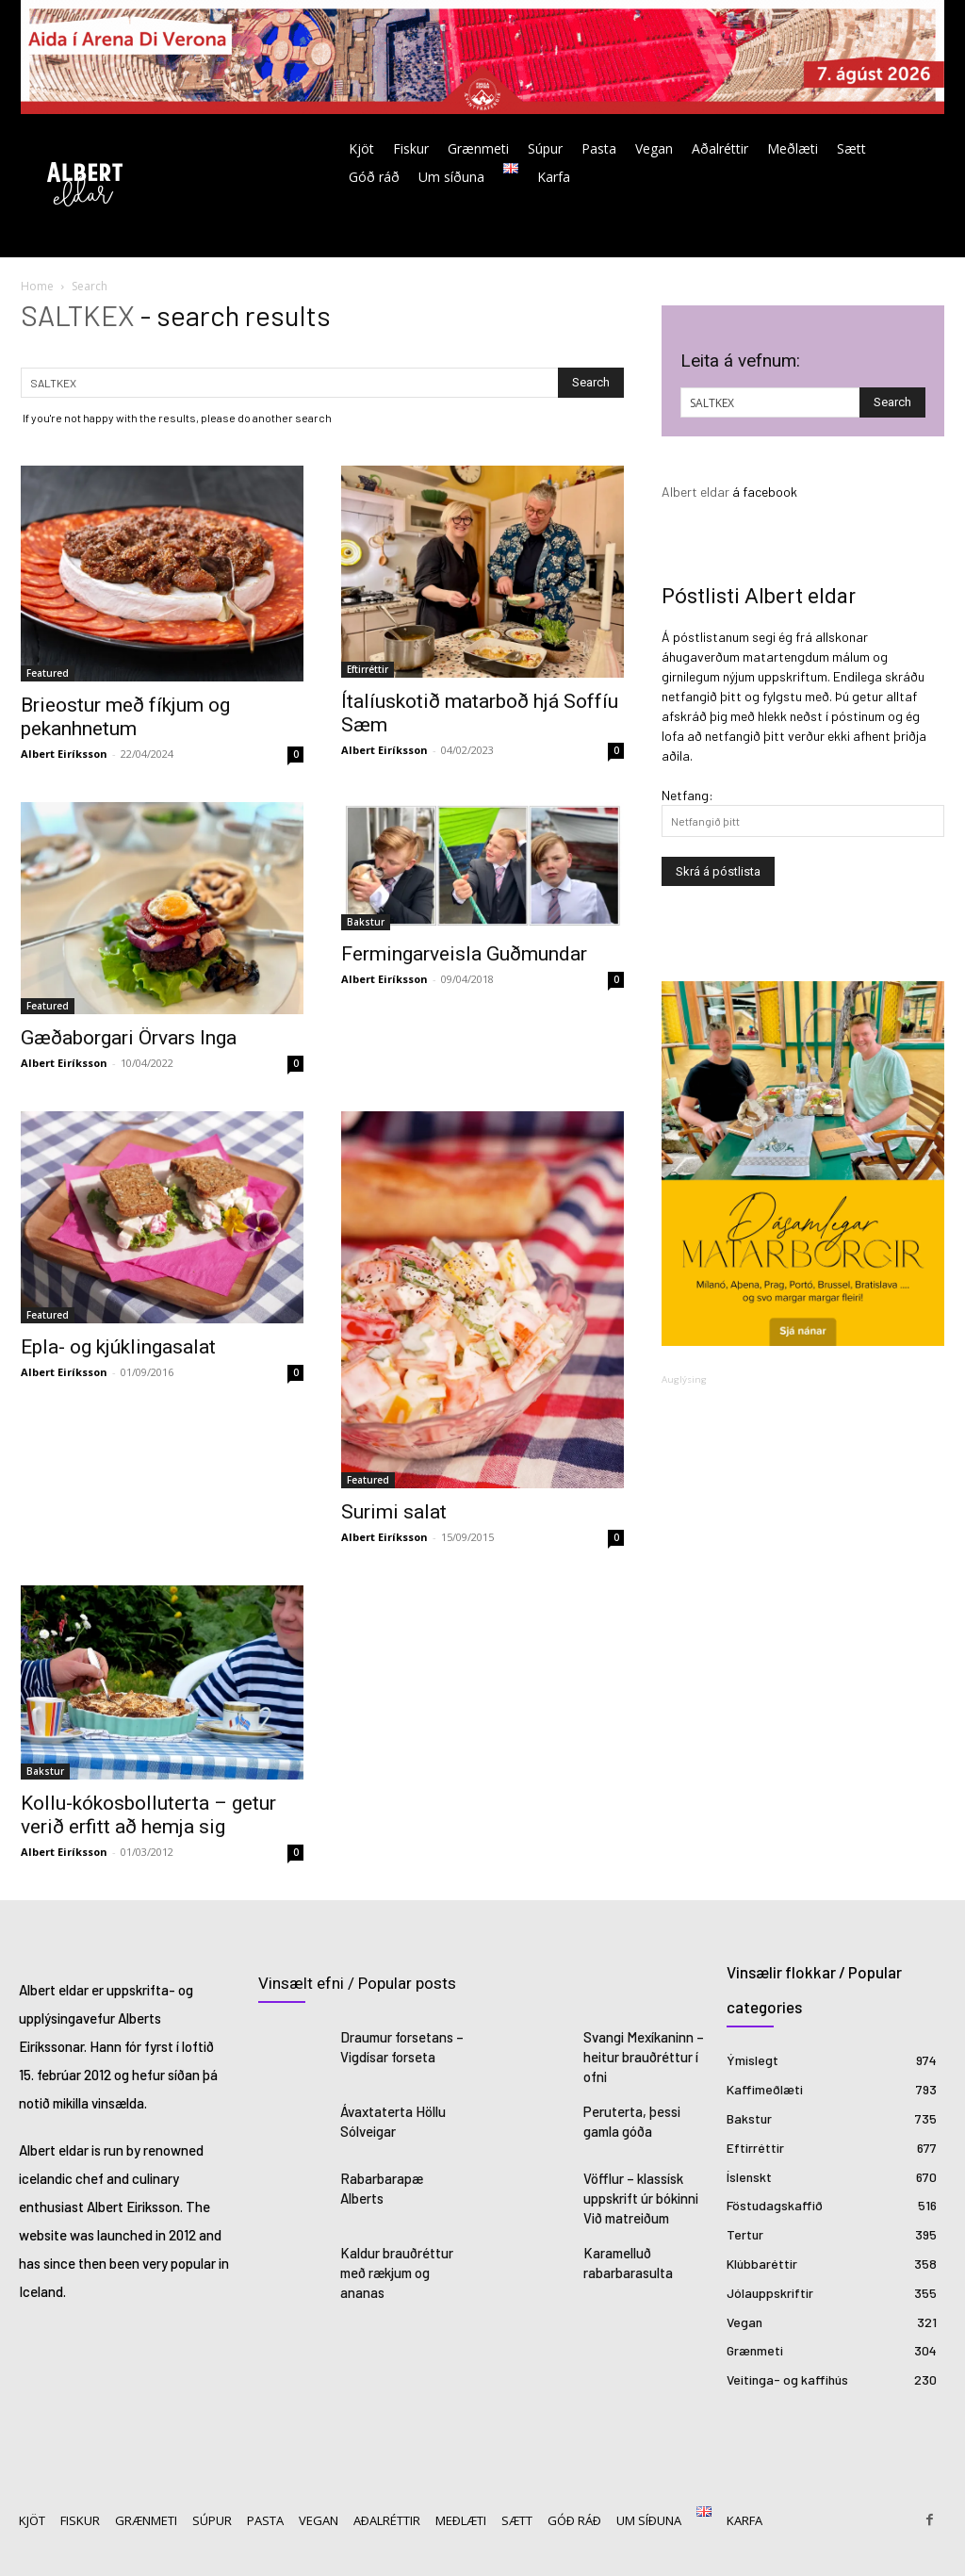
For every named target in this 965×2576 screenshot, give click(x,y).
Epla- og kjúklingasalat (118, 1347)
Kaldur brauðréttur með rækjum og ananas (394, 2263)
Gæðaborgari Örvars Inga (129, 1037)
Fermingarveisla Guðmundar (464, 954)
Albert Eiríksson (64, 754)
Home (37, 286)
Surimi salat (394, 1512)
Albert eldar (695, 492)
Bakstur (365, 921)
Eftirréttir (367, 669)
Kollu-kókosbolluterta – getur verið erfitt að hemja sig (148, 1815)
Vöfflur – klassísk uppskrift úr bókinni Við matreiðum (639, 2192)
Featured (47, 673)
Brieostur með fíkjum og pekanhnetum (125, 717)
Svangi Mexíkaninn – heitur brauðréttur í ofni (640, 2054)
